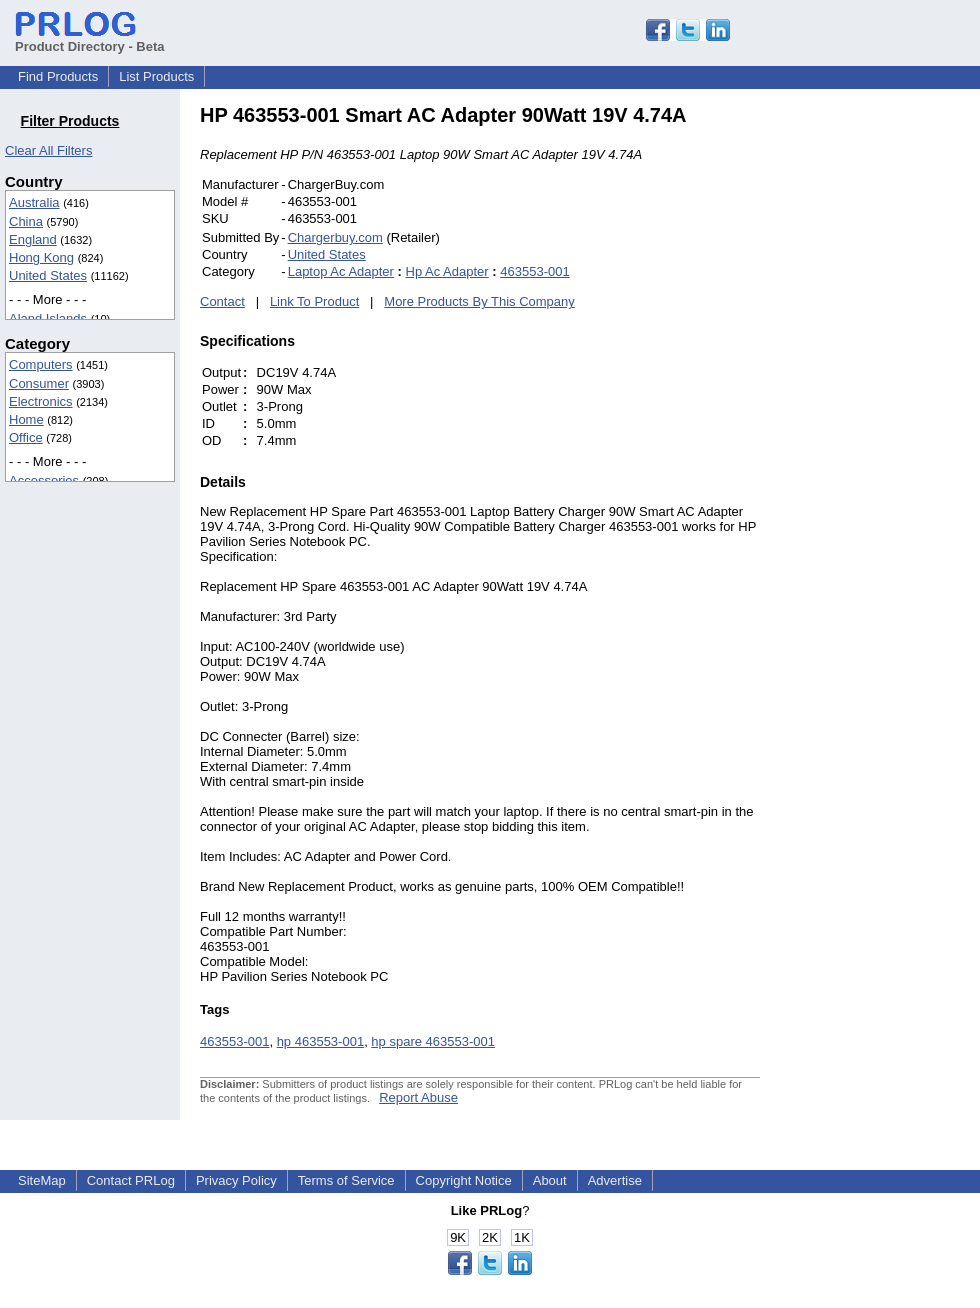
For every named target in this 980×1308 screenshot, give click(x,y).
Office (26, 437)
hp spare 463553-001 (433, 1041)
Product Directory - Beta (90, 39)
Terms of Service (346, 1180)
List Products (156, 76)
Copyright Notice (464, 1180)
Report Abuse (418, 1097)
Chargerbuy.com (335, 237)
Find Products (58, 76)
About (550, 1180)
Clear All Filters (48, 150)
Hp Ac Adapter (447, 271)
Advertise (615, 1180)
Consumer (39, 383)
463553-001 (534, 271)
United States (48, 275)
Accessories (44, 480)
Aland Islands (48, 318)
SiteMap (42, 1180)
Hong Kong (41, 257)
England (33, 239)
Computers (41, 364)
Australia (34, 202)
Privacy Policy (236, 1180)
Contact (222, 301)
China (26, 221)
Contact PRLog (131, 1180)
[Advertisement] (895, 404)
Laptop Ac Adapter (341, 271)
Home (26, 419)
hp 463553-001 (320, 1041)
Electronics (41, 401)
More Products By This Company (479, 301)
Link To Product (314, 301)
